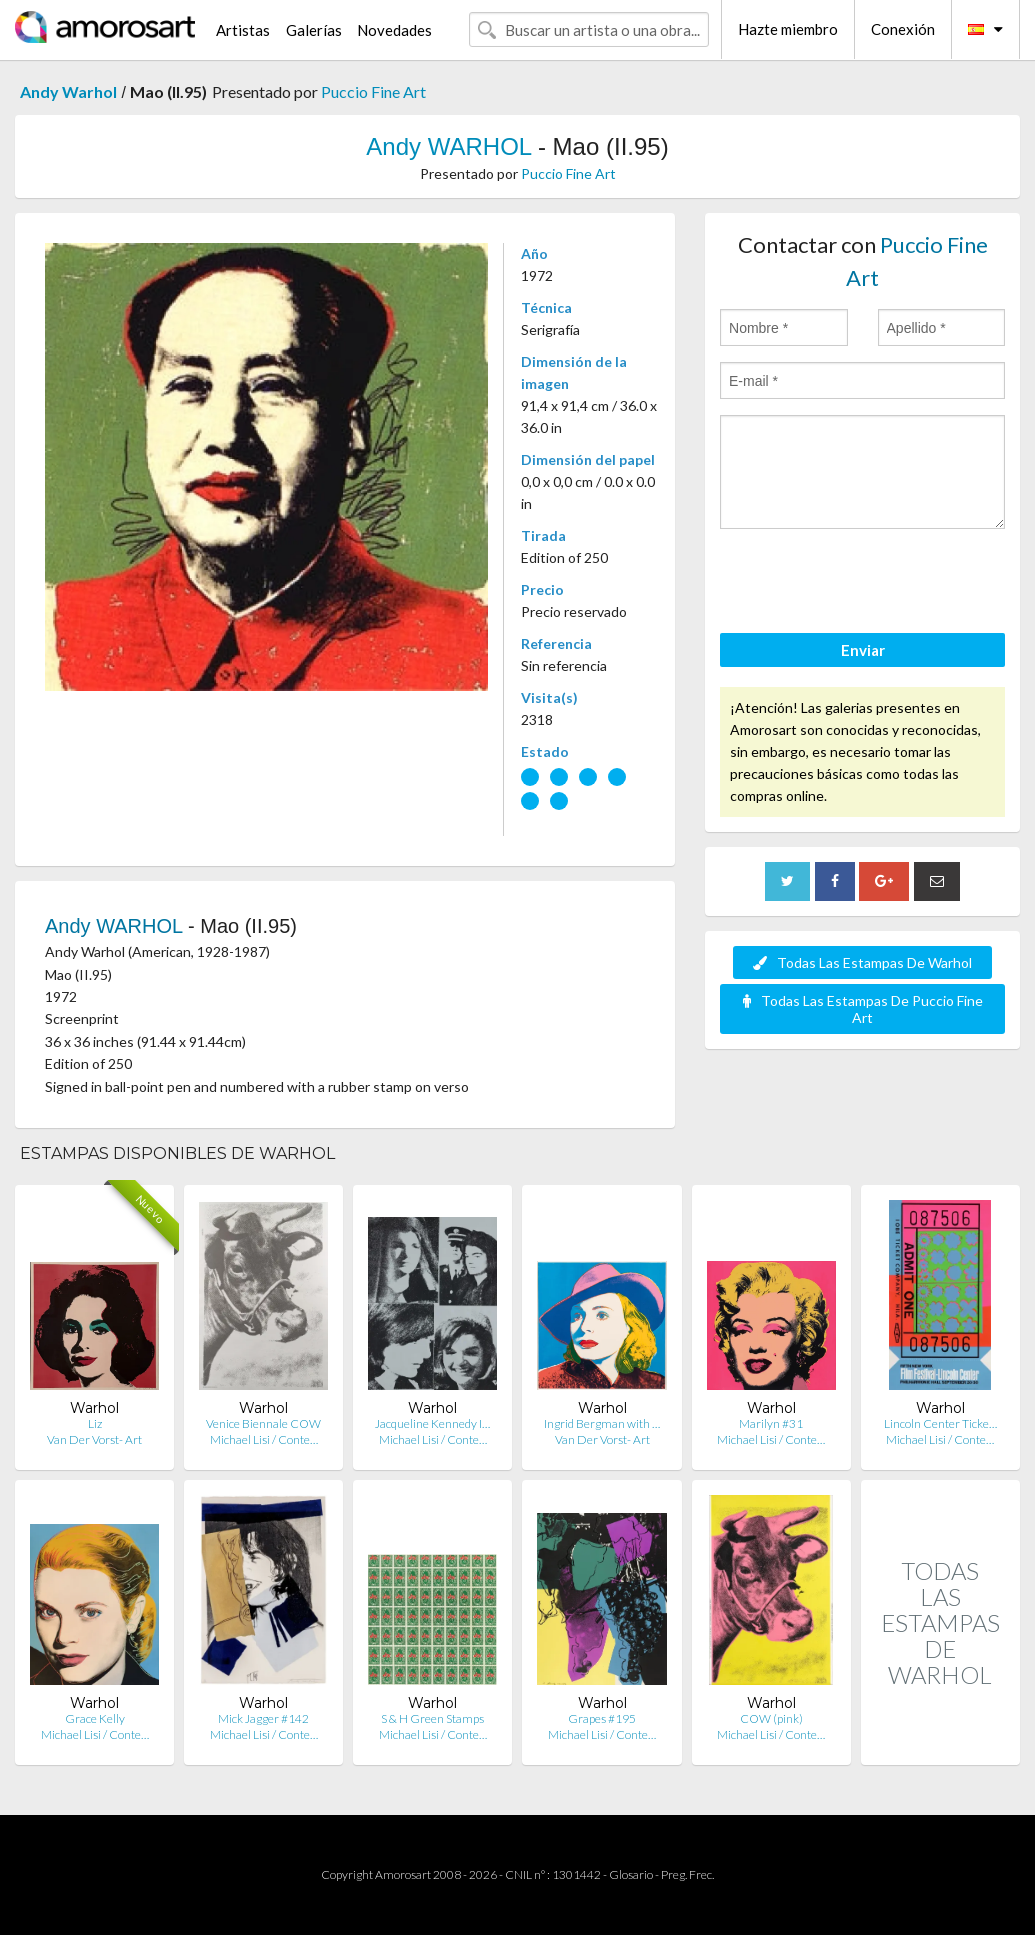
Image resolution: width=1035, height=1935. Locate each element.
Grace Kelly (95, 1718)
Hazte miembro (788, 29)
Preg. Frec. (687, 1874)
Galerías (314, 30)
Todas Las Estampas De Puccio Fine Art (863, 1009)
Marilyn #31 (771, 1423)
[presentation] (872, 584)
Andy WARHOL (448, 146)
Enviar (863, 650)
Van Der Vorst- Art (94, 1439)
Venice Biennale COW (263, 1423)
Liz (95, 1423)
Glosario (631, 1874)
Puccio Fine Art (373, 91)
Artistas (243, 30)
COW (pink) (771, 1718)
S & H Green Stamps (432, 1718)
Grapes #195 (602, 1718)
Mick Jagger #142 (263, 1718)
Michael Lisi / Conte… (264, 1439)
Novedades (394, 30)
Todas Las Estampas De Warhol (862, 962)
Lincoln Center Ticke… (940, 1423)
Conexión (903, 29)
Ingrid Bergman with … (602, 1423)
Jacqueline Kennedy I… (432, 1423)
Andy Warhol (68, 91)
